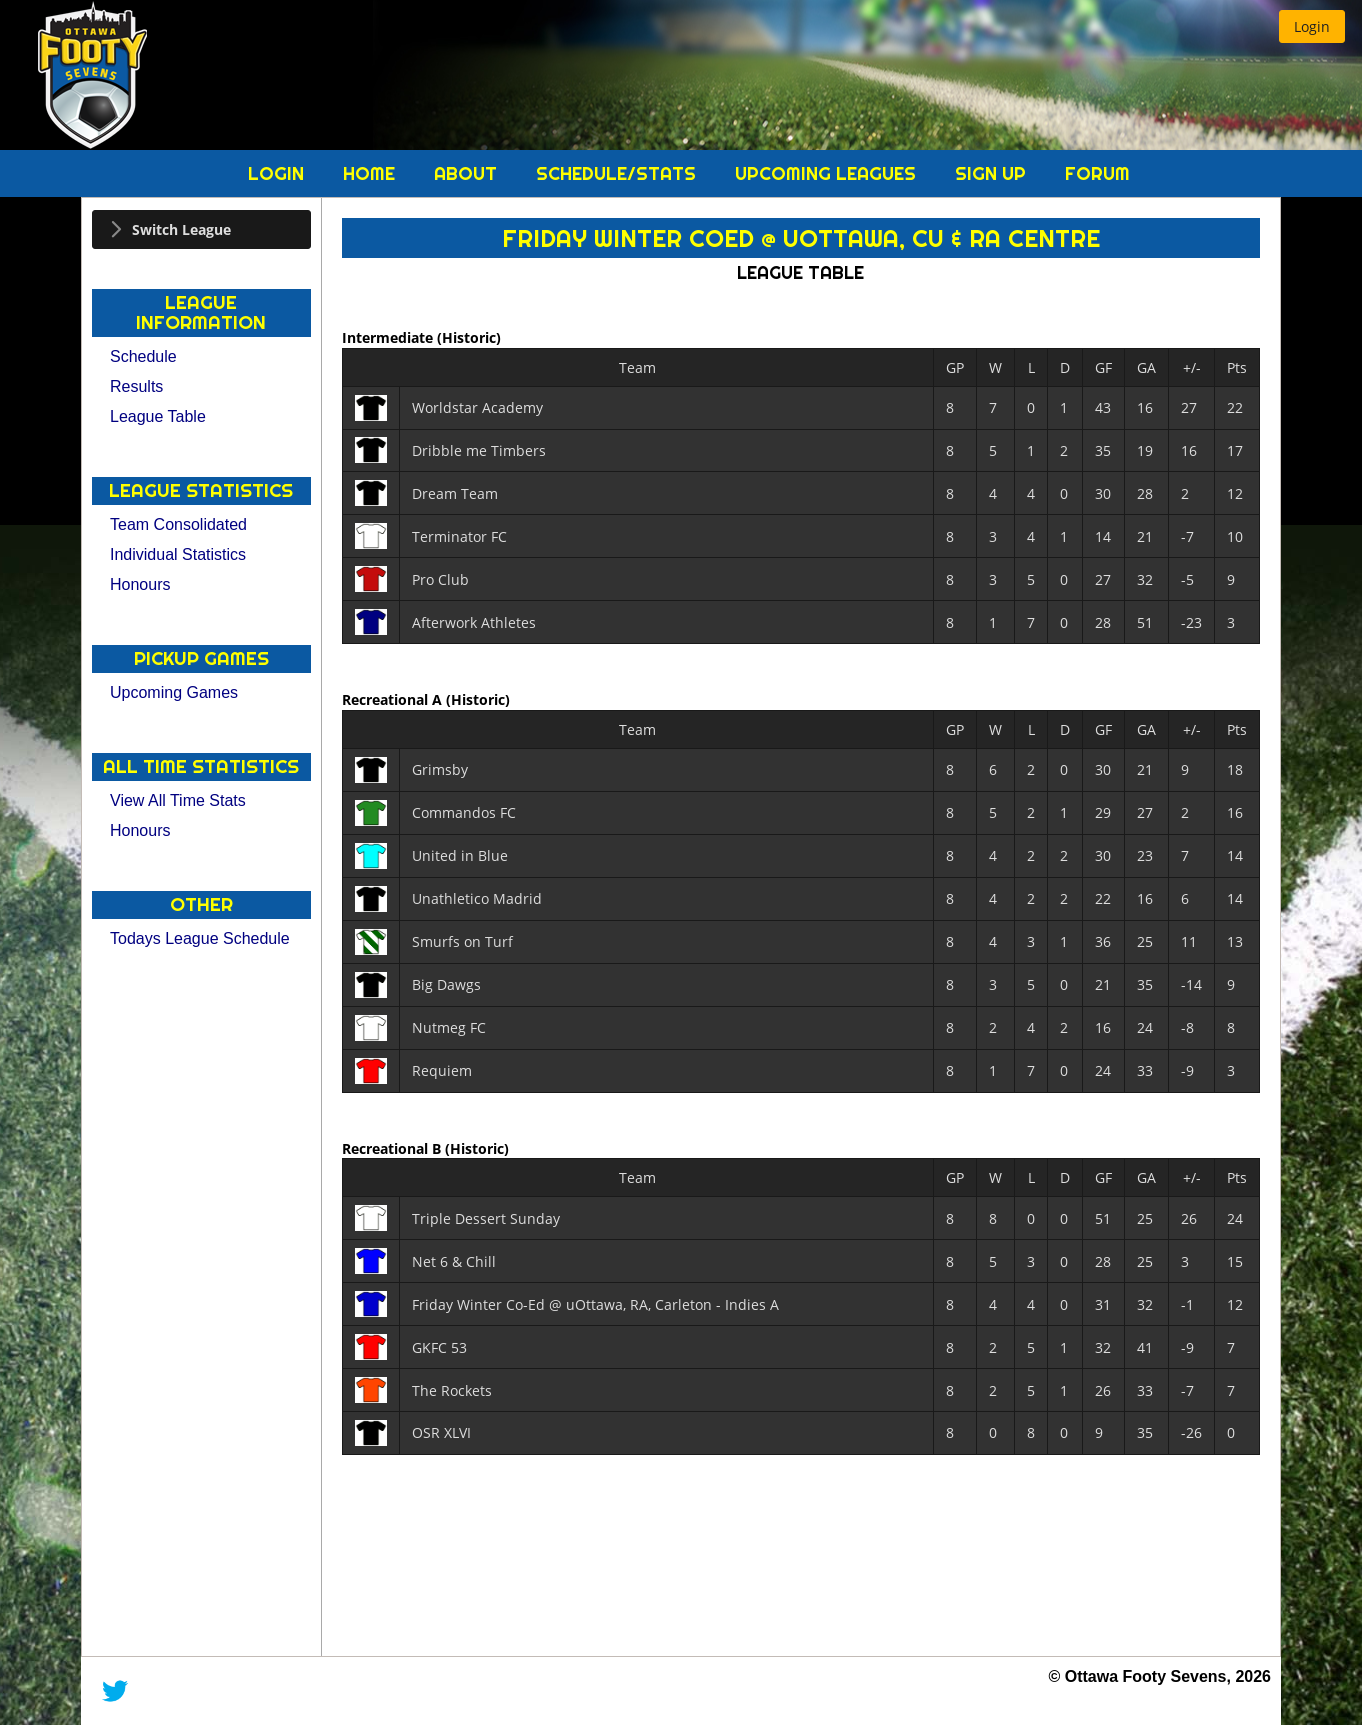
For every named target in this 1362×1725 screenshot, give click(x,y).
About (468, 173)
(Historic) (469, 337)
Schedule (143, 356)
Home (371, 173)
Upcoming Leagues (828, 173)
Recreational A (394, 699)
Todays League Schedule (200, 938)
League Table (158, 416)
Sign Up (993, 173)
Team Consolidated (178, 524)
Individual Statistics (178, 554)
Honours (140, 584)
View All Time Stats (178, 800)
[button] (1312, 26)
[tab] (201, 229)
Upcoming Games (174, 692)
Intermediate (389, 337)
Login (278, 173)
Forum (1097, 173)
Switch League (181, 229)
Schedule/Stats (618, 173)
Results (136, 386)
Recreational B (393, 1147)
